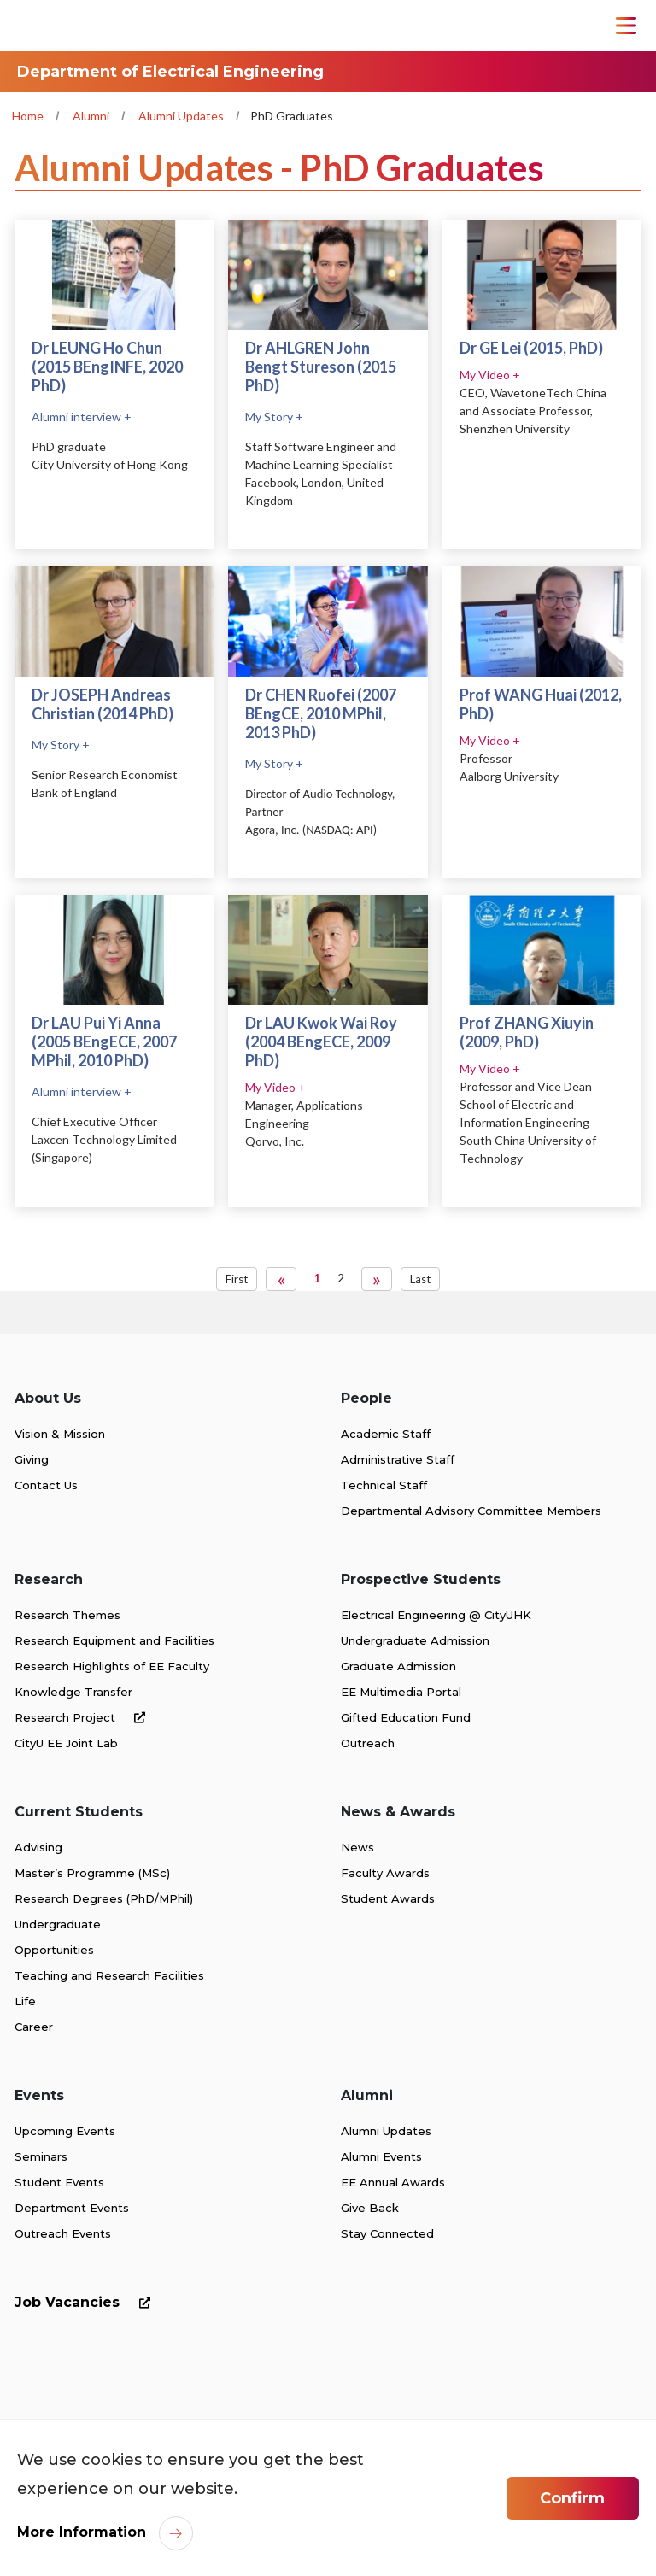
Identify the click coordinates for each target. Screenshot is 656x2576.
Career (34, 2026)
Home (28, 116)
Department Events (72, 2208)
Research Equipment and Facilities (114, 1640)
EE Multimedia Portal (401, 1692)
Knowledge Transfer (73, 1692)
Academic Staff (385, 1434)
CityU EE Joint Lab (66, 1743)
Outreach (368, 1743)
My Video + (490, 374)
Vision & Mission (60, 1434)
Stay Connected (387, 2233)
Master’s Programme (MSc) (92, 1873)
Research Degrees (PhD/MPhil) (104, 1898)
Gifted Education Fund (406, 1717)
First (237, 1279)
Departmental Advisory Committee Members (471, 1510)
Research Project (83, 1717)
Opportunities (54, 1950)
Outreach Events (63, 2233)
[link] (95, 2403)
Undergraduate (58, 1924)
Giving (32, 1459)
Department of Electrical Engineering (170, 71)
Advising (38, 1847)
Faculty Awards (385, 1873)
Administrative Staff (397, 1459)
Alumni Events (381, 2156)
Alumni (91, 116)
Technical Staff (384, 1485)
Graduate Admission (398, 1666)
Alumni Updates (181, 116)
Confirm (572, 2498)
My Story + (274, 416)
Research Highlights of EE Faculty (112, 1666)
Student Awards (388, 1898)
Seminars (41, 2156)
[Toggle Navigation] (626, 25)
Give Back (370, 2208)
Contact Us (46, 1485)
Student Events (59, 2182)
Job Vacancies (86, 2302)
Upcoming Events (65, 2131)
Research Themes (67, 1615)
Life (25, 2001)
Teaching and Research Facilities (109, 1975)
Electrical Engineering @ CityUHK (436, 1615)
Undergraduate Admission (415, 1640)
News (357, 1847)
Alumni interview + (82, 416)
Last (420, 1279)
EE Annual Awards (393, 2182)
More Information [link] (81, 2532)
